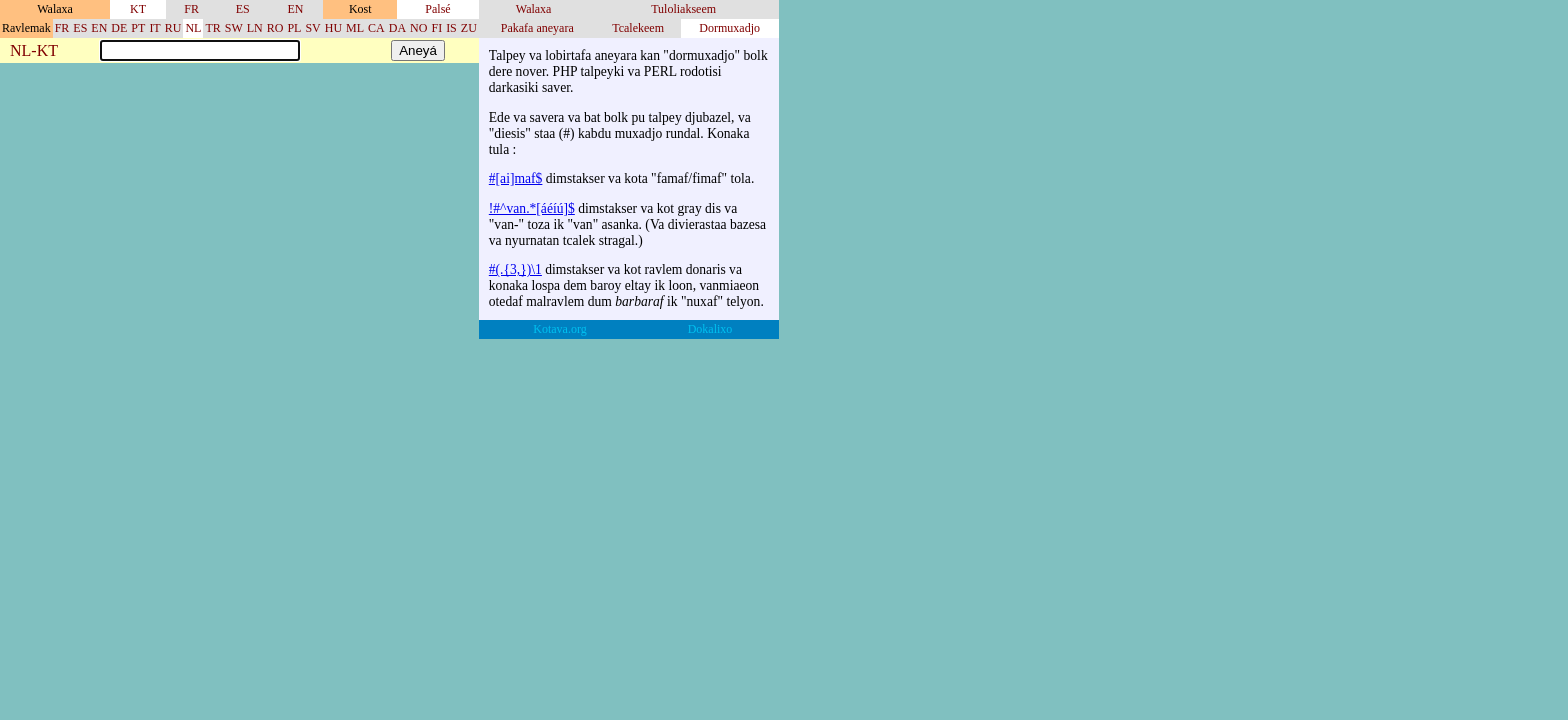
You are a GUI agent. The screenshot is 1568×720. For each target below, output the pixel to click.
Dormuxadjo (729, 28)
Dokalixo (710, 329)
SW (234, 28)
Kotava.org (559, 329)
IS (451, 28)
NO (418, 28)
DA (397, 28)
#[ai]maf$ (516, 178)
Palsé (437, 9)
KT (138, 9)
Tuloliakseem (683, 9)
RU (173, 28)
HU (333, 28)
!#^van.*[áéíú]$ (532, 208)
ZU (469, 28)
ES (243, 9)
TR (212, 28)
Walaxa (534, 9)
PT (138, 28)
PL (294, 28)
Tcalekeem (638, 28)
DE (119, 28)
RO (275, 28)
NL (193, 28)
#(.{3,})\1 (515, 269)
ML (355, 28)
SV (312, 28)
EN (295, 9)
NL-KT (34, 51)
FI (436, 28)
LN (255, 28)
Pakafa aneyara (537, 28)
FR (191, 9)
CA (376, 28)
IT (154, 28)
